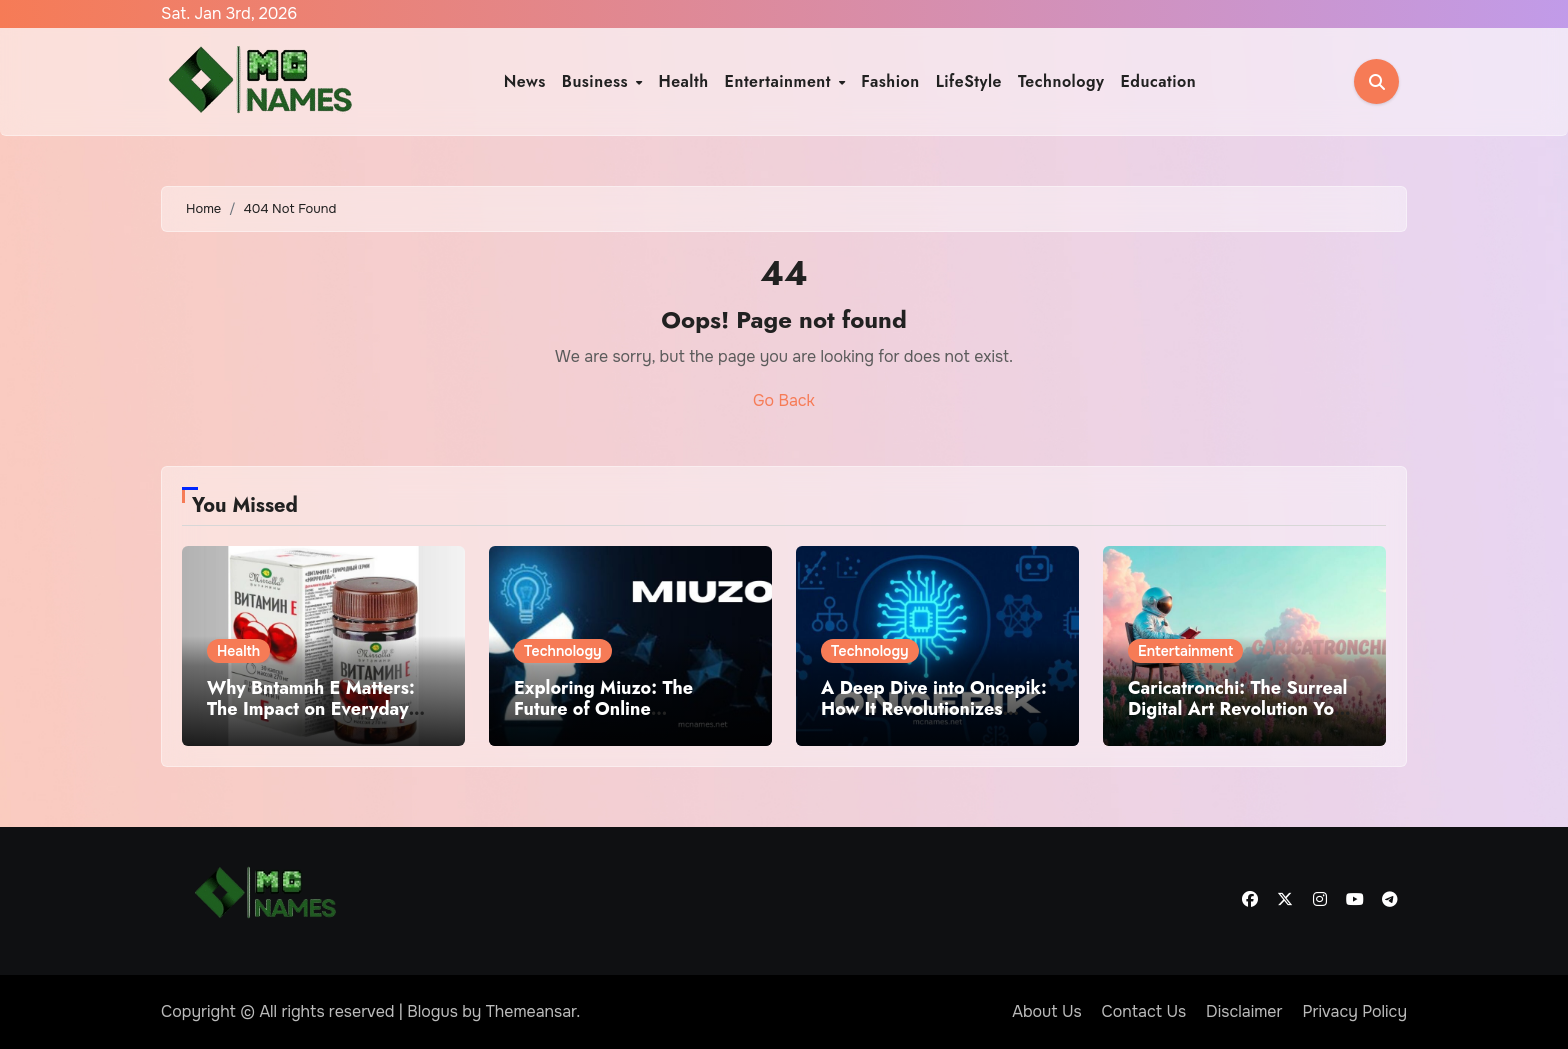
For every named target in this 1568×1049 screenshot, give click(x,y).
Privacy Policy (1354, 1011)
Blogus (432, 1011)
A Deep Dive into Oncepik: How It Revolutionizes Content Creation (934, 709)
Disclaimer (1244, 1011)
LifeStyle (969, 81)
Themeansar (531, 1011)
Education (1158, 81)
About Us (1046, 1011)
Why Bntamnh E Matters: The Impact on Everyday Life (311, 709)
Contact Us (1144, 1011)
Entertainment (781, 81)
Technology (1061, 81)
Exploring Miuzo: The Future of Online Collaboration (603, 709)
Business (598, 81)
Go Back (784, 400)
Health (683, 81)
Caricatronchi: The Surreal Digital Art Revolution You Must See (1237, 709)
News (525, 81)
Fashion (890, 81)
